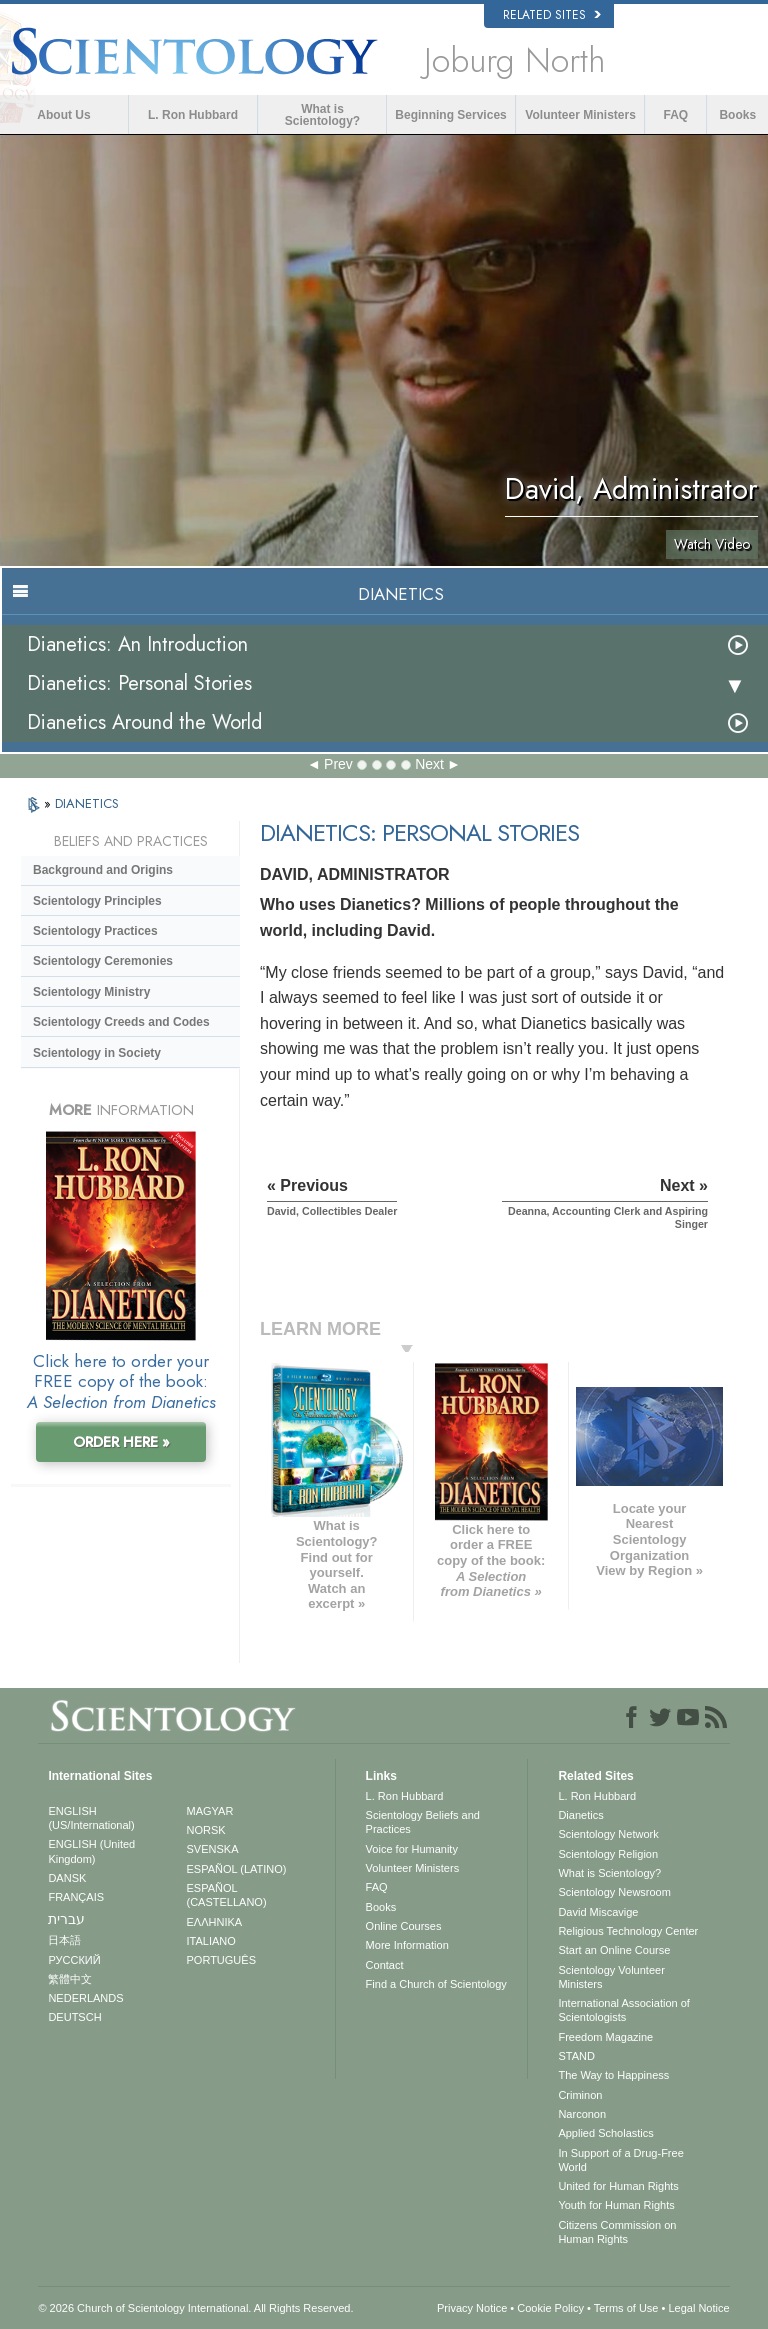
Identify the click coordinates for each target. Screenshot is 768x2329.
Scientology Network (608, 1834)
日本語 (64, 1940)
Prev (338, 764)
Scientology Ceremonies (103, 961)
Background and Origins (103, 870)
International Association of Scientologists (623, 2010)
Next (429, 764)
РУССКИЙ (74, 1960)
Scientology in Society (97, 1053)
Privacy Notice (472, 2308)
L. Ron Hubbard (193, 115)
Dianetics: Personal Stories (139, 683)
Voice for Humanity (412, 1849)
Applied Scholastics (605, 2133)
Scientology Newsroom (614, 1892)
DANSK (67, 1878)
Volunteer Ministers (580, 115)
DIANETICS (87, 803)
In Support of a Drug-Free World (620, 2160)
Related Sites (552, 15)
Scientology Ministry (91, 992)
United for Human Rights (618, 2186)
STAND (576, 2056)
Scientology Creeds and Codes (121, 1022)
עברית (66, 1919)
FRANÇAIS (76, 1897)
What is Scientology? (322, 115)
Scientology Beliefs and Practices (423, 1822)
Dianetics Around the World (144, 722)
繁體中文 (70, 1979)
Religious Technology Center (628, 1931)
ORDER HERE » (121, 1442)
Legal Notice (698, 2308)
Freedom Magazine (605, 2037)
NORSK (206, 1830)
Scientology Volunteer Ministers (611, 1977)
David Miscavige (598, 1912)
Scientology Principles (97, 901)
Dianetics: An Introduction (137, 644)
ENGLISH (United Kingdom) (91, 1851)
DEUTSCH (74, 2017)
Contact (385, 1965)
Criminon (580, 2095)
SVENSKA (213, 1849)
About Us (63, 115)
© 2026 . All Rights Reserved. (195, 2308)
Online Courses (404, 1926)
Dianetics (580, 1815)
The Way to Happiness (613, 2075)
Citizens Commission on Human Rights (617, 2232)
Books (737, 115)
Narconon (582, 2114)
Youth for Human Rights (616, 2205)
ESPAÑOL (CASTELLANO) (227, 1895)
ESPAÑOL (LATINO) (237, 1869)
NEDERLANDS (85, 1998)
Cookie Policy (550, 2308)
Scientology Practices (95, 931)
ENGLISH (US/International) (91, 1818)
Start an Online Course (614, 1950)
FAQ (676, 115)
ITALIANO (211, 1941)
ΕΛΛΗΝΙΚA (215, 1922)
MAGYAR (210, 1811)
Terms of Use (626, 2308)
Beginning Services (450, 115)
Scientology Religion (608, 1854)
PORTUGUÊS (221, 1960)
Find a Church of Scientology (436, 1984)
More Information (407, 1945)
